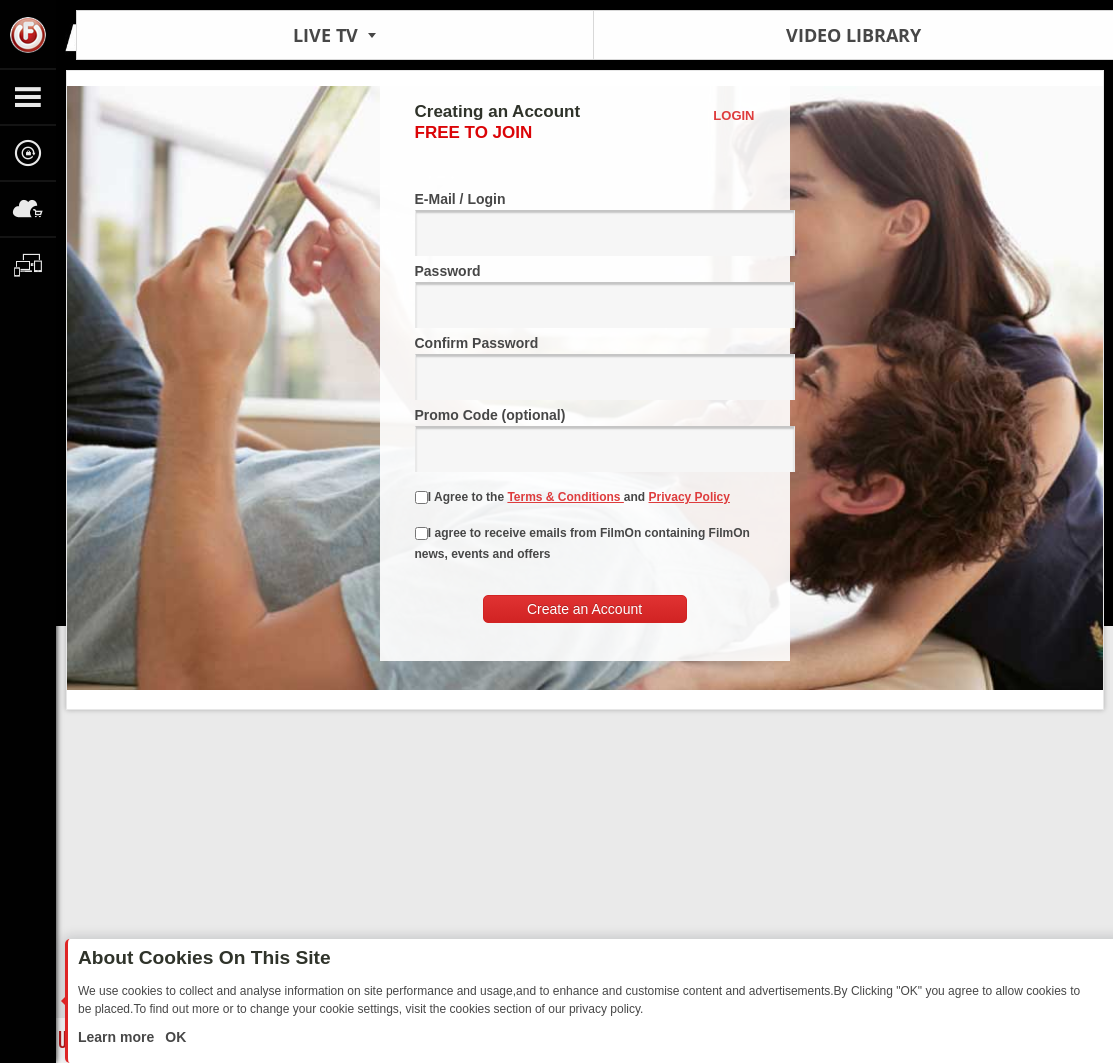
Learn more (118, 1037)
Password (585, 295)
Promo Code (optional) (585, 439)
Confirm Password (585, 367)
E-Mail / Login (585, 223)
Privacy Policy (689, 497)
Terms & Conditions (565, 497)
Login (733, 115)
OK (173, 1037)
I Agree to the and (572, 497)
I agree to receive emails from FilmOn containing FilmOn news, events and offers (582, 543)
